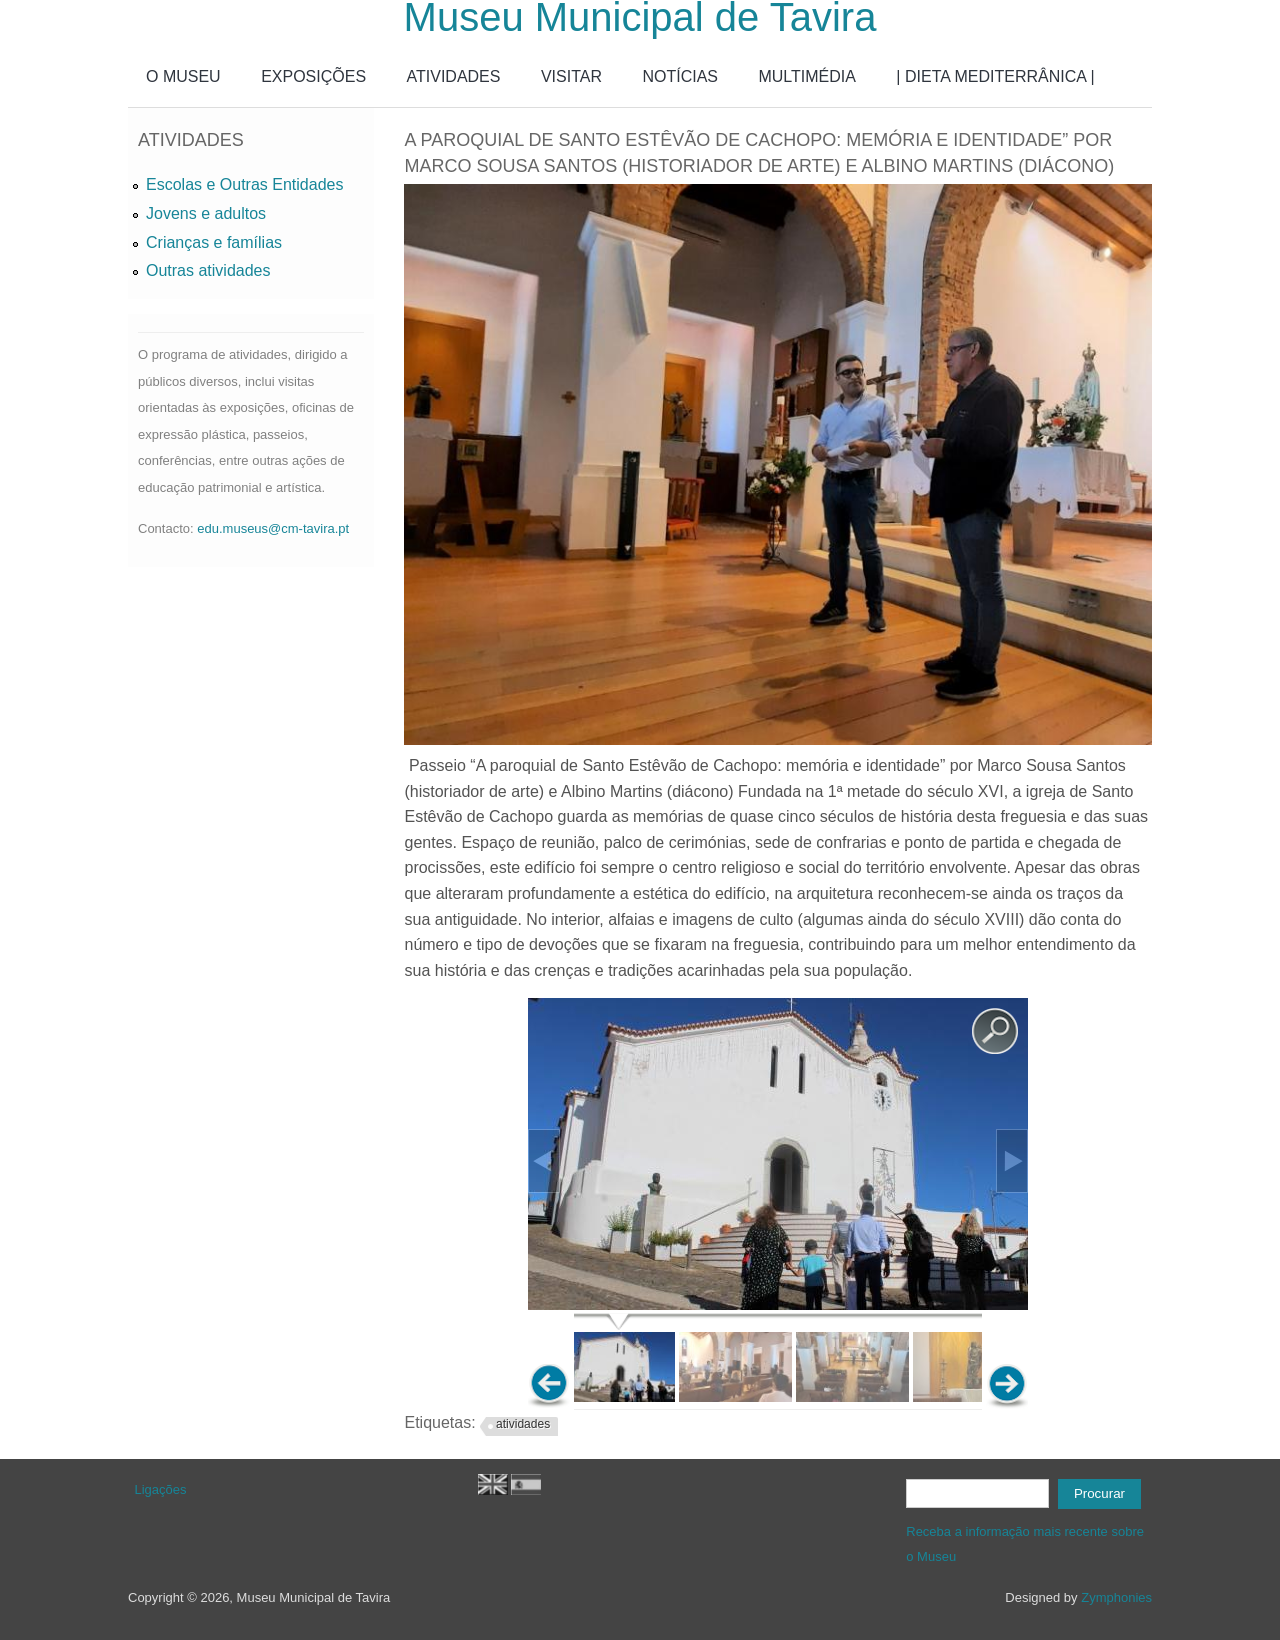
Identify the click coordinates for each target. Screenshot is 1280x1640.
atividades (523, 1424)
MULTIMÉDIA (806, 76)
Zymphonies (1116, 1597)
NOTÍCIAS (680, 76)
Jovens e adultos (206, 213)
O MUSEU (183, 76)
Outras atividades (208, 270)
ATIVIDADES (454, 76)
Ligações (161, 1489)
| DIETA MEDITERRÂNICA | (995, 76)
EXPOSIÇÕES (313, 76)
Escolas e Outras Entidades (244, 184)
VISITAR (571, 76)
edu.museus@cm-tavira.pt (273, 528)
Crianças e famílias (214, 242)
